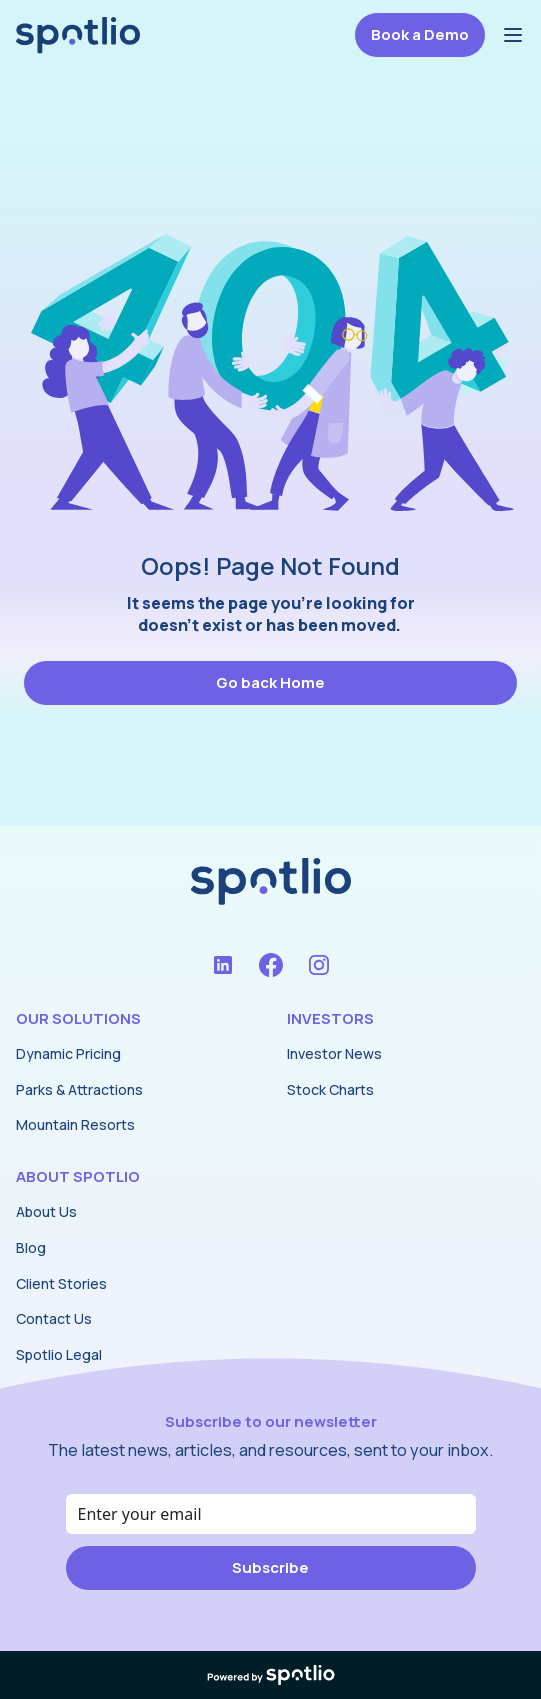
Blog (31, 1247)
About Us (46, 1211)
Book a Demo (420, 34)
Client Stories (61, 1283)
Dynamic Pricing (68, 1053)
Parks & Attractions (79, 1089)
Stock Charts (330, 1089)
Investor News (334, 1053)
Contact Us (54, 1318)
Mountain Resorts (75, 1124)
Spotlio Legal (59, 1354)
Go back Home (270, 682)
